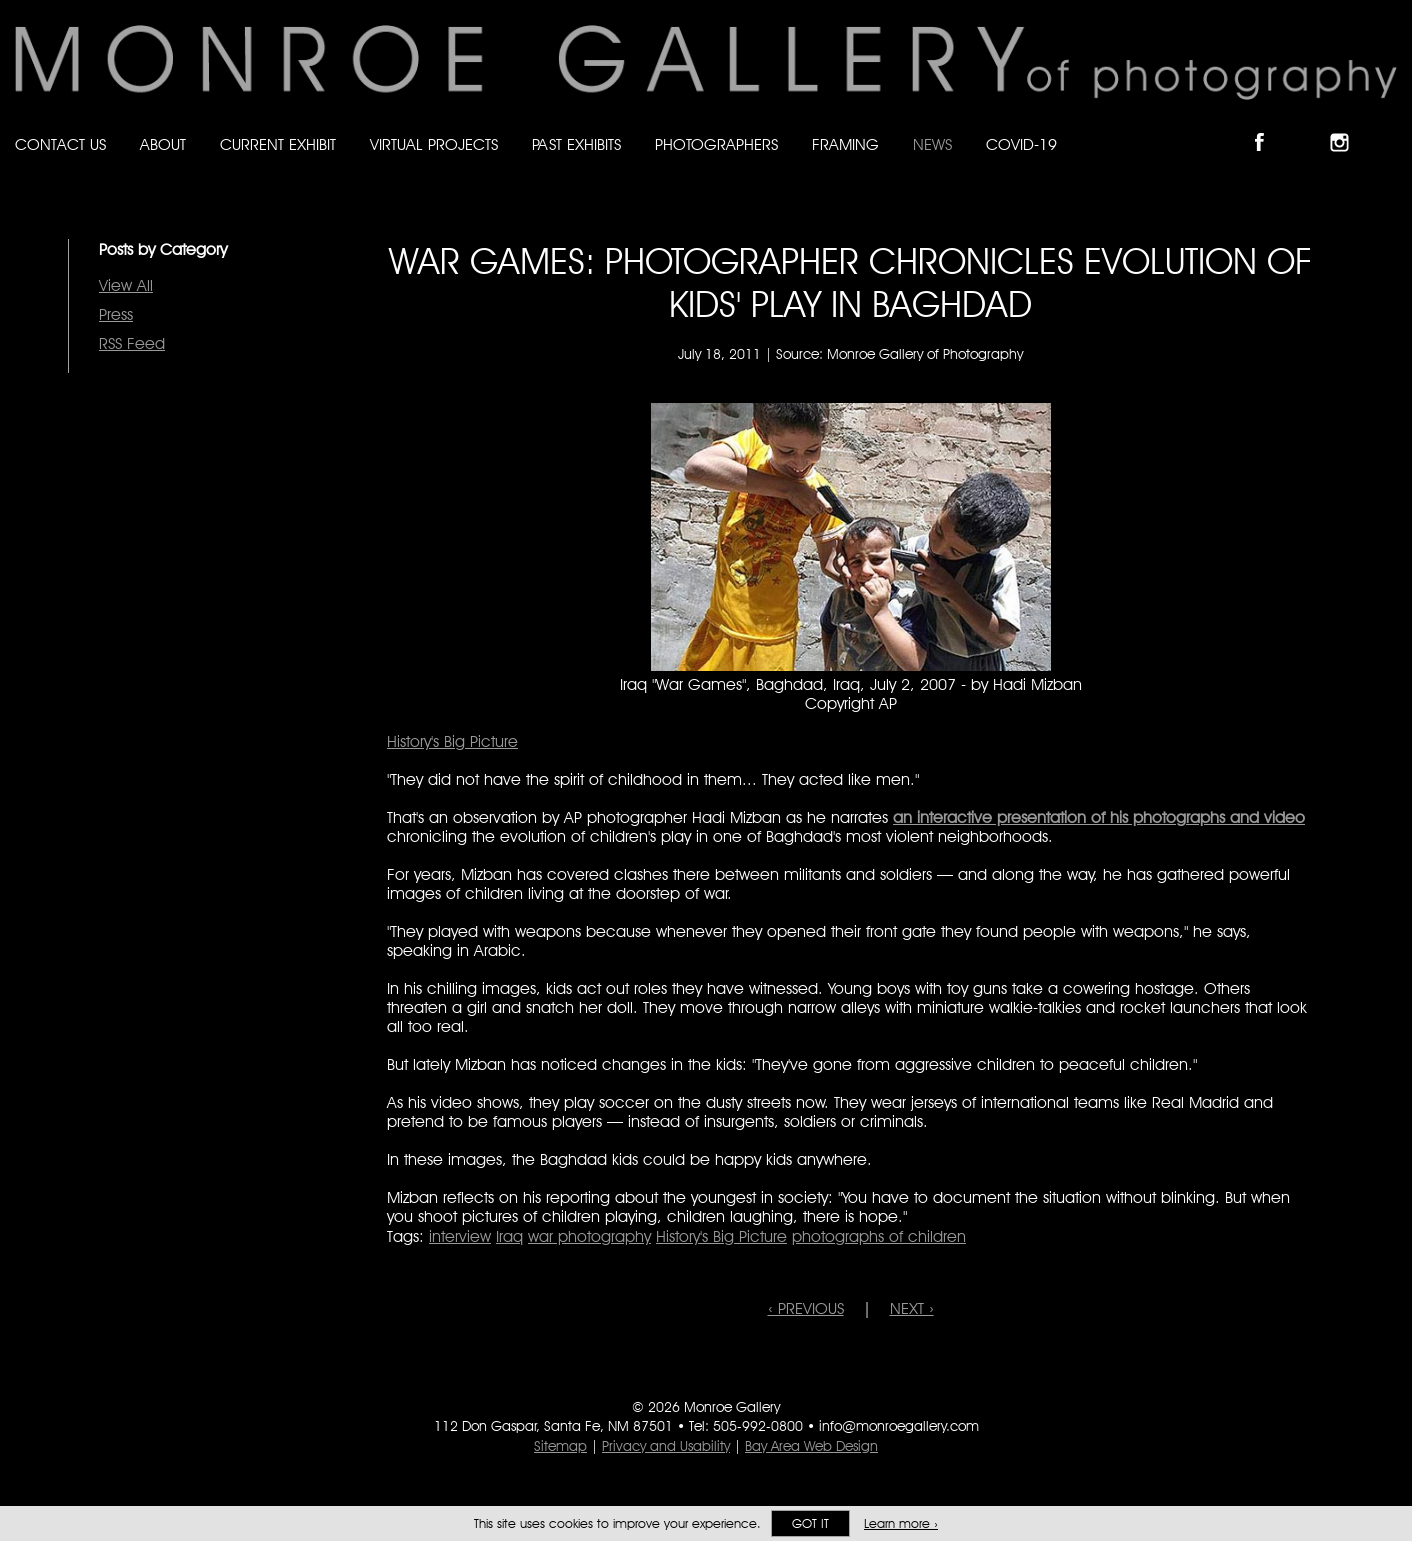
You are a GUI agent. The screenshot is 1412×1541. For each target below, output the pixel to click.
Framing (845, 144)
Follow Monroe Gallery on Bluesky (1309, 125)
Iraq (509, 1236)
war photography (589, 1236)
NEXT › (912, 1308)
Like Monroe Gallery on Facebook (1268, 125)
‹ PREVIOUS (806, 1308)
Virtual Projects (434, 144)
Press (116, 314)
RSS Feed (132, 343)
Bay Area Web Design (811, 1446)
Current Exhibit (278, 144)
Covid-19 (1021, 144)
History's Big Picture (452, 741)
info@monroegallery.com (899, 1426)
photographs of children (879, 1236)
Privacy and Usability (666, 1446)
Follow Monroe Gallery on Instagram (1348, 125)
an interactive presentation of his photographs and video (1099, 817)
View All (126, 285)
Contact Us (60, 144)
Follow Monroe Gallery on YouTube (1388, 125)
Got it (810, 1523)
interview (460, 1236)
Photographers (716, 144)
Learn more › (901, 1523)
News (932, 144)
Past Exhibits (576, 144)
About (163, 144)
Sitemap (560, 1446)
